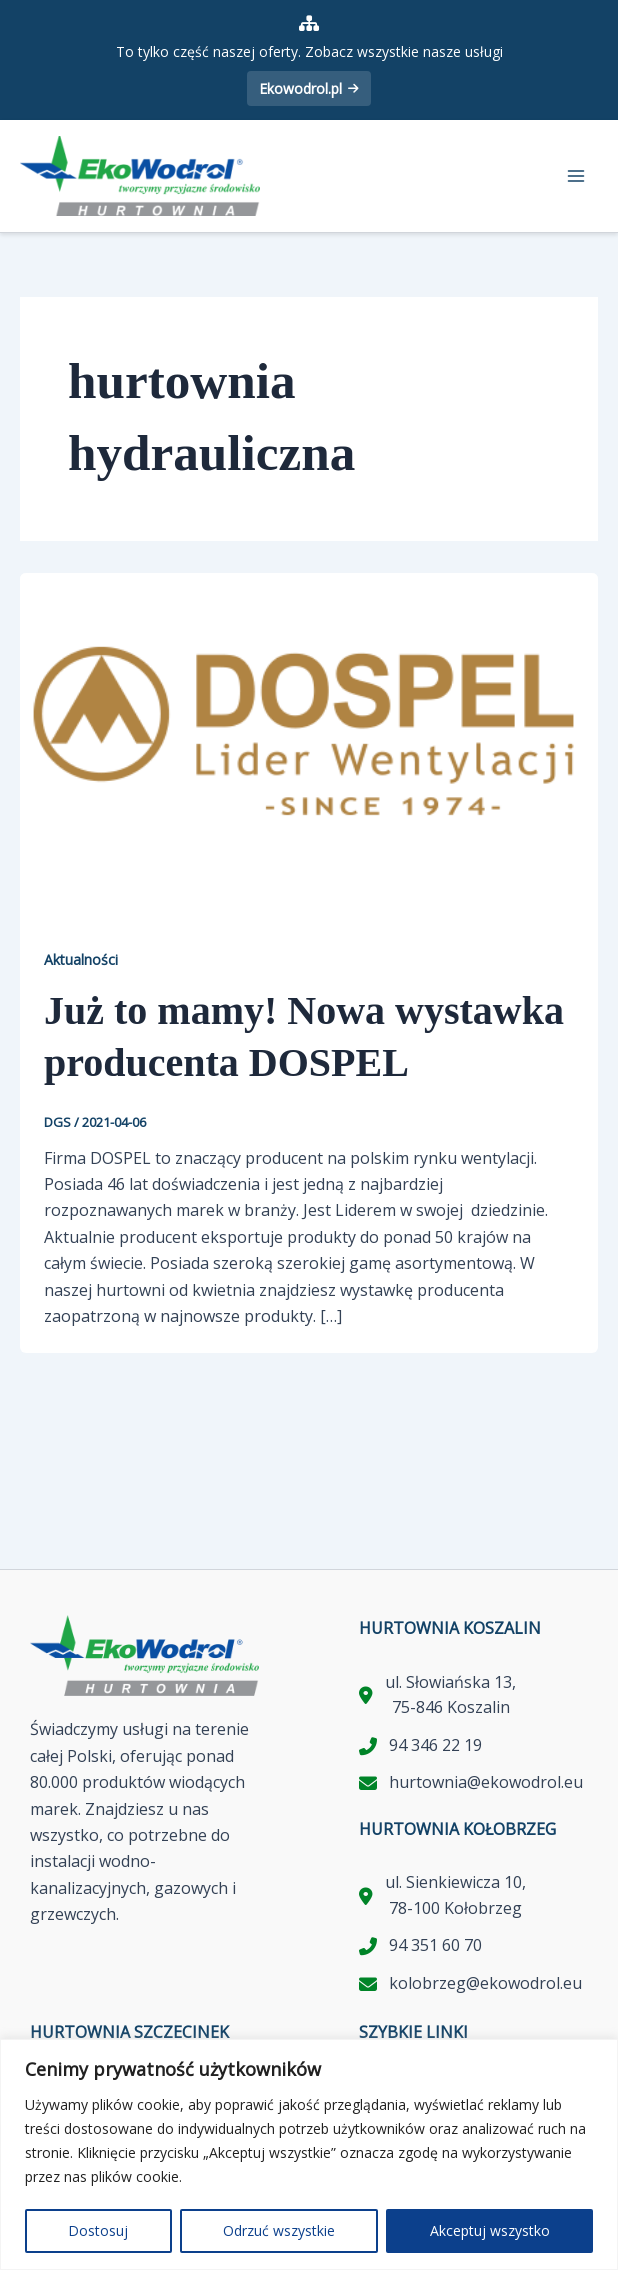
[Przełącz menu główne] (576, 176)
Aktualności (81, 959)
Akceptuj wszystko (490, 2230)
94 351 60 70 (435, 1945)
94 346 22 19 (435, 1745)
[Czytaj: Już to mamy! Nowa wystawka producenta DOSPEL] (309, 733)
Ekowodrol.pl (309, 88)
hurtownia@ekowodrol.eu (486, 1782)
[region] (309, 2154)
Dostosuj (98, 2230)
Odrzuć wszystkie (279, 2230)
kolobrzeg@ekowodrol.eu (485, 1983)
